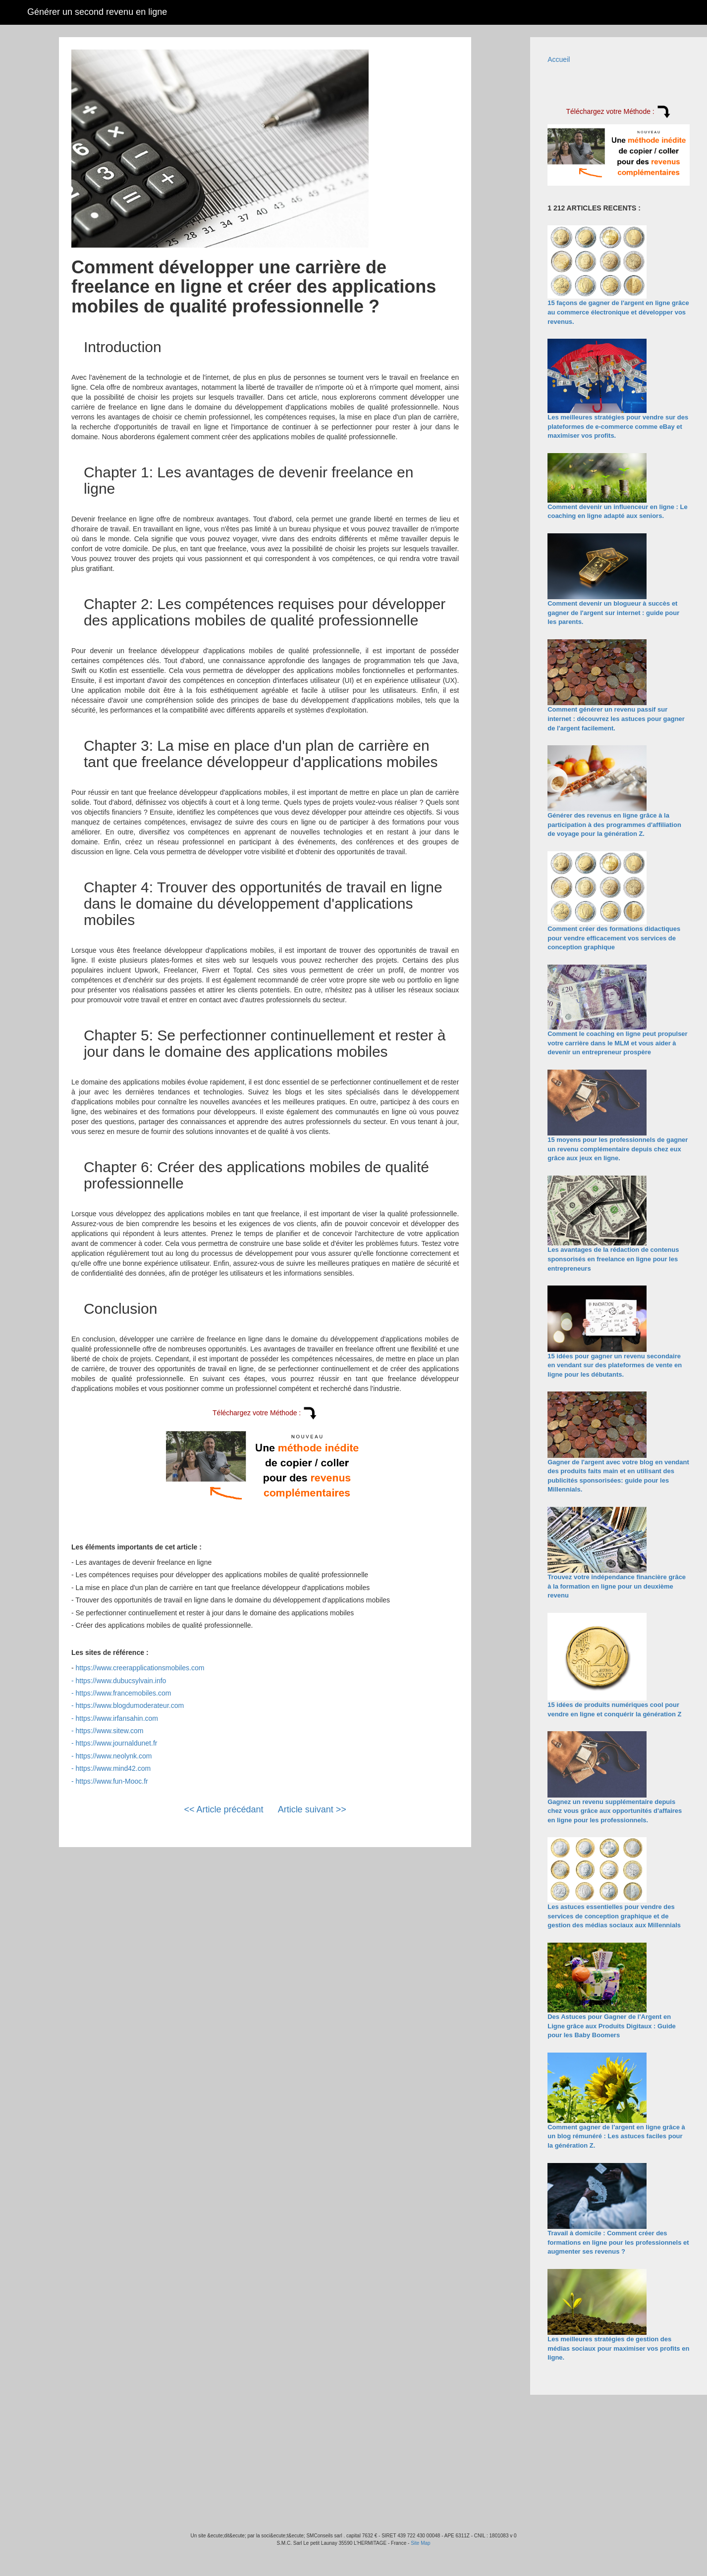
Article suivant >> (312, 1809)
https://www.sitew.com (109, 1731)
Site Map (420, 2543)
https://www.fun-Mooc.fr (111, 1781)
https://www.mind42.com (113, 1768)
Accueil (558, 59)
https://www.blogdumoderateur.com (129, 1705)
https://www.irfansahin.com (116, 1718)
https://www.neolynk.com (113, 1756)
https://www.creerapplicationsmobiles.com (139, 1668)
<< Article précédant (224, 1809)
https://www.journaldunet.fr (116, 1743)
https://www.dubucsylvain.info (120, 1681)
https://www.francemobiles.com (123, 1693)
